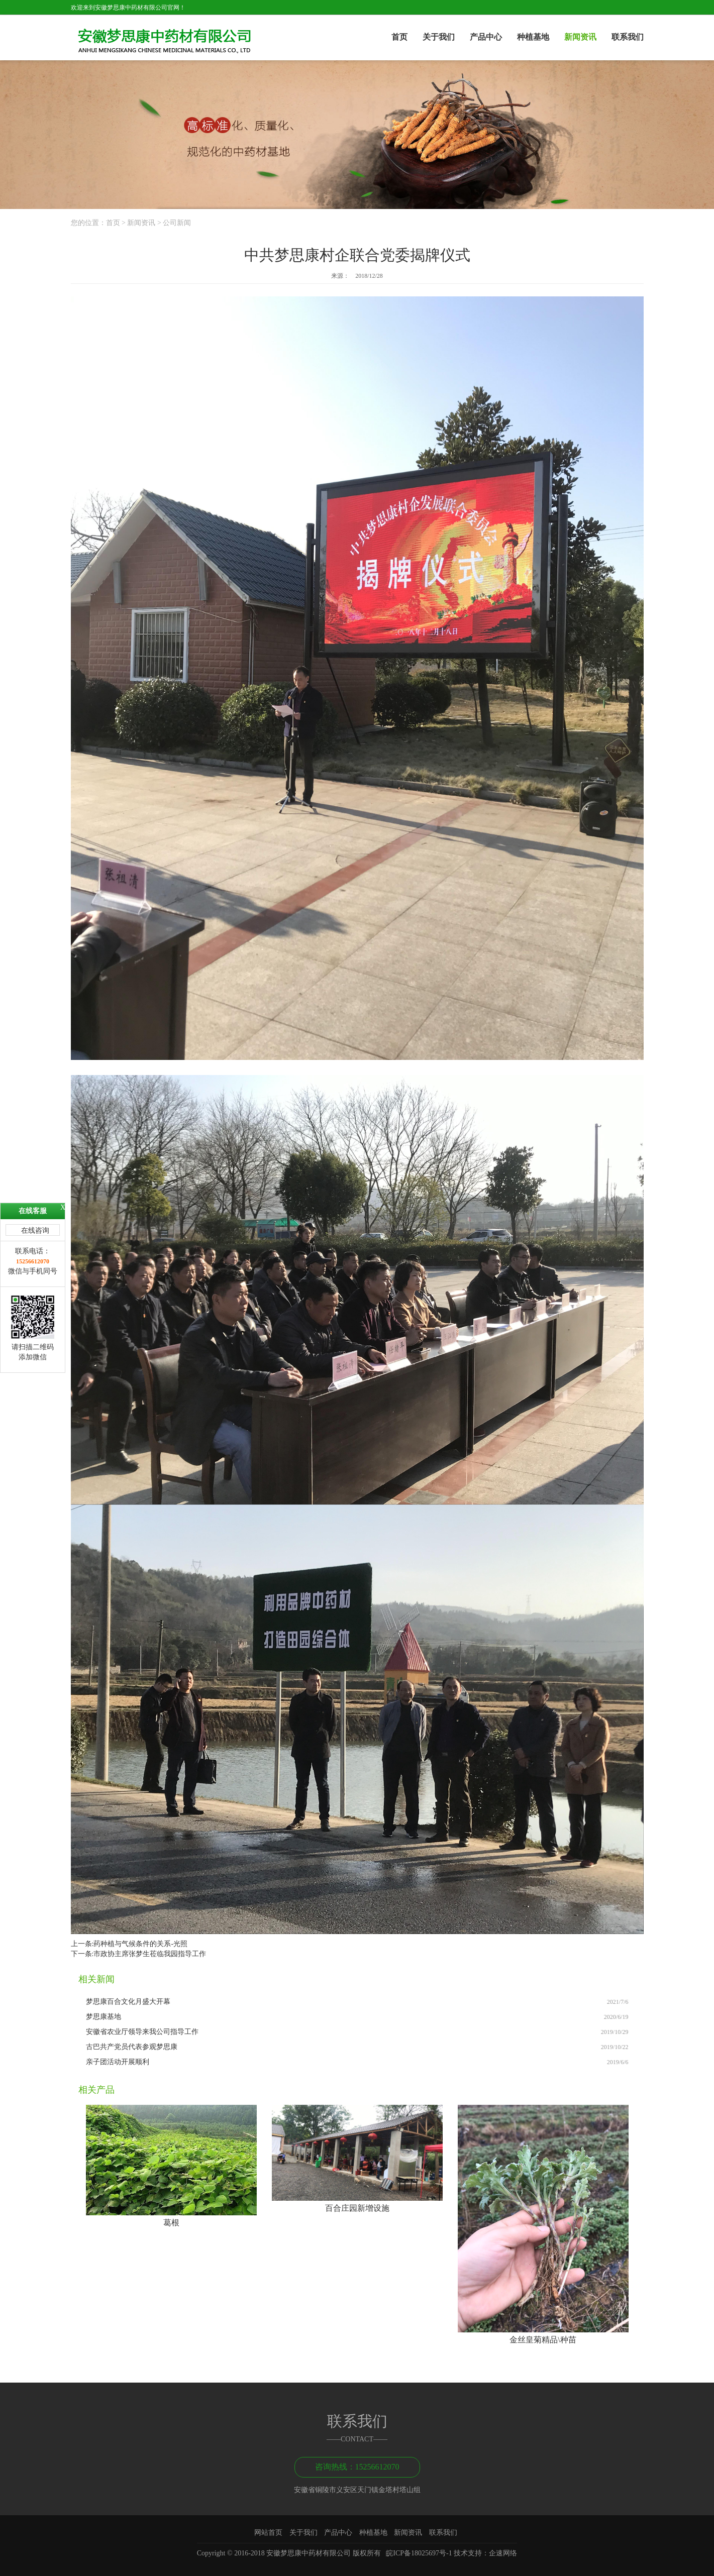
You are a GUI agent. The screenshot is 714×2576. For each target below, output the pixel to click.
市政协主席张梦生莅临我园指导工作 (149, 1954)
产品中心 (486, 37)
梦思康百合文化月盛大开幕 (128, 2001)
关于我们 (439, 37)
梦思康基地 (103, 2016)
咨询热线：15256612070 (357, 2466)
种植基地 (533, 37)
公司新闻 (177, 223)
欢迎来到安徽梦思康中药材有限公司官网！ (128, 7)
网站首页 (268, 2532)
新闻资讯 (580, 37)
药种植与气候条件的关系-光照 (140, 1944)
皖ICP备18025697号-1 (419, 2553)
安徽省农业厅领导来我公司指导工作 (142, 2031)
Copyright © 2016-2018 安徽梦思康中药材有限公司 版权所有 (291, 2553)
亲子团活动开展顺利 (117, 2062)
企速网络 (503, 2553)
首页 (399, 37)
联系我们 (627, 37)
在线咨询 (35, 1230)
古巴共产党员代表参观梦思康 (131, 2047)
